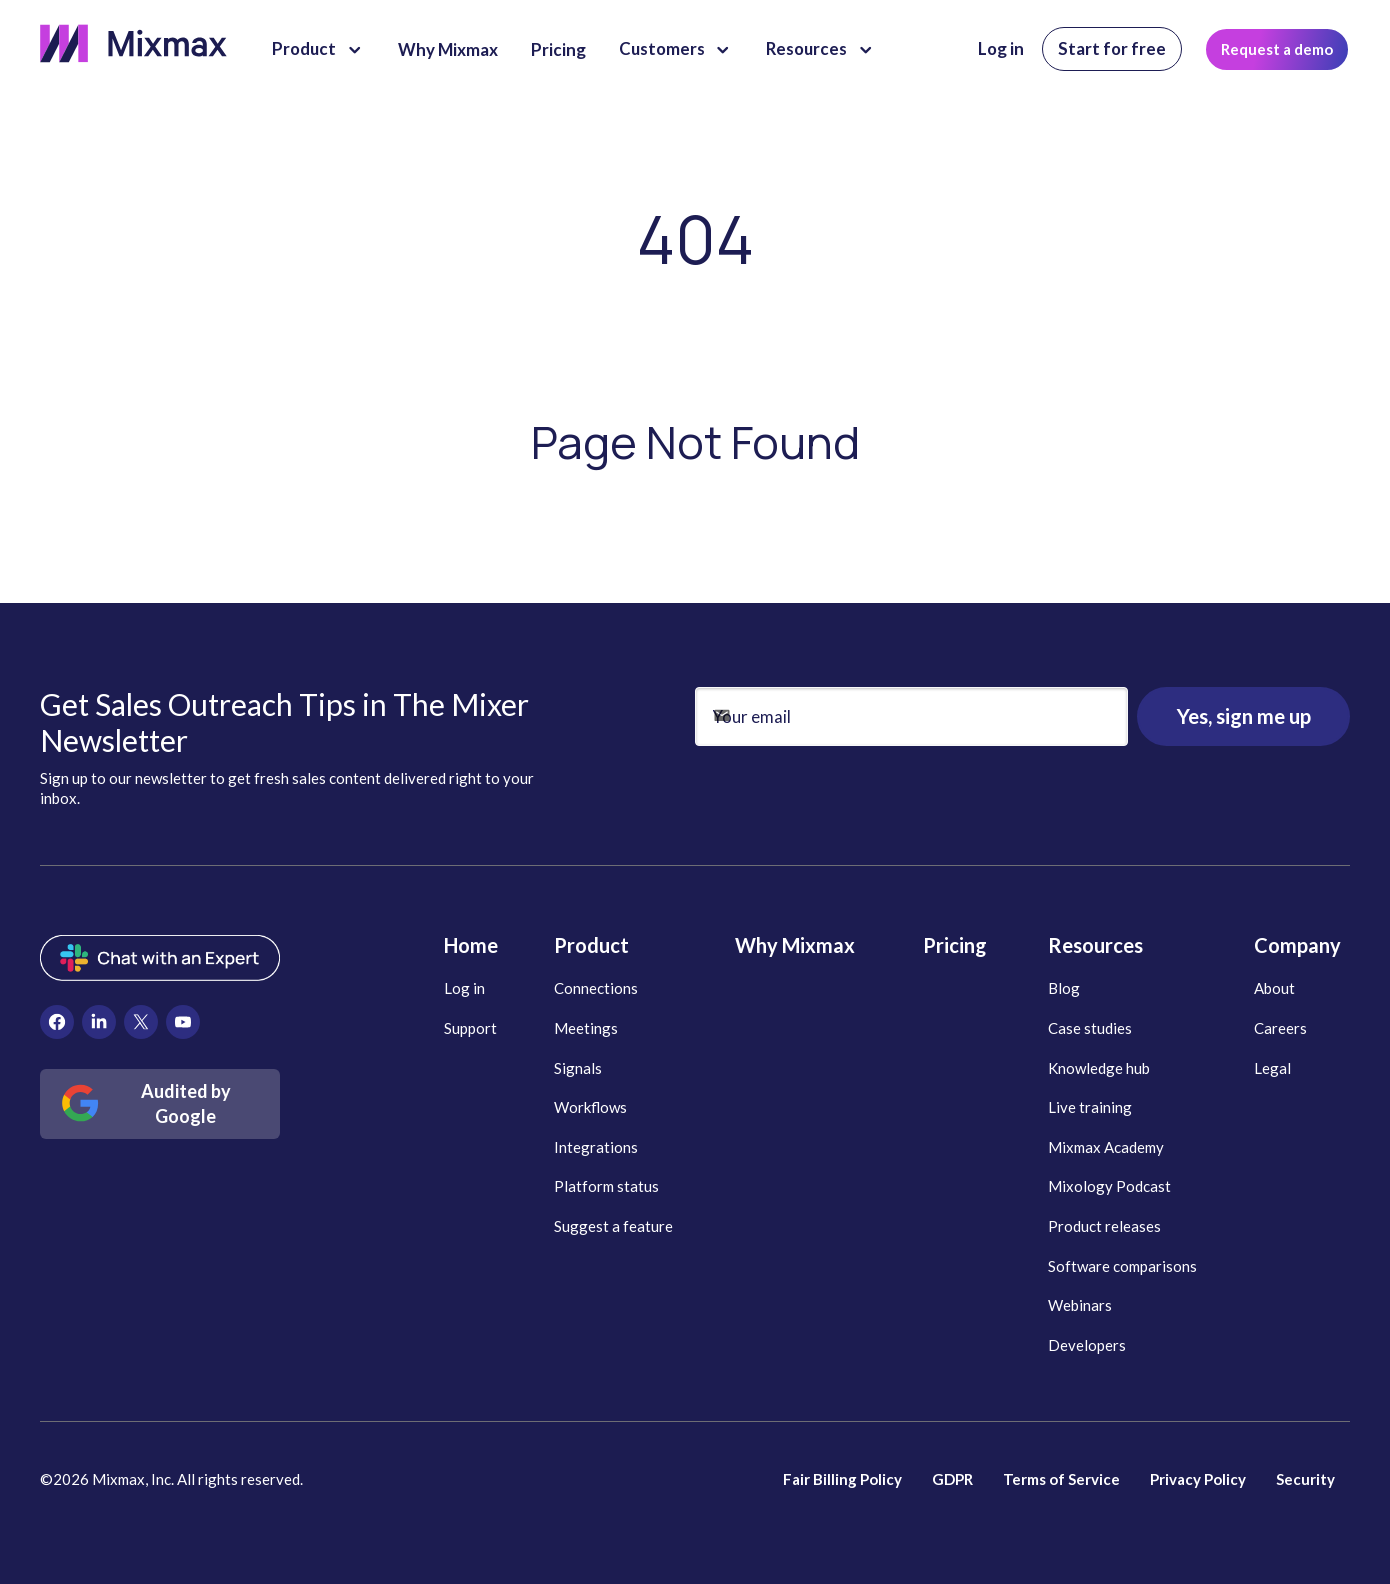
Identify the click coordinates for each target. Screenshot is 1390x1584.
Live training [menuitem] (1090, 1107)
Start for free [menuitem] (1112, 48)
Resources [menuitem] (1095, 945)
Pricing (558, 49)
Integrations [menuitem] (596, 1147)
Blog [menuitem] (1064, 988)
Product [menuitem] (591, 945)
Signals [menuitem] (578, 1068)
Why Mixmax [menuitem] (795, 945)
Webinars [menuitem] (1080, 1305)
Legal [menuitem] (1272, 1068)
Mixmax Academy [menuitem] (1106, 1147)
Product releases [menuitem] (1104, 1226)
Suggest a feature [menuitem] (613, 1226)
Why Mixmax (448, 49)
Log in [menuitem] (1001, 48)
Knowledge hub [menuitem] (1099, 1068)
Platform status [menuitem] (606, 1186)
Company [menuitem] (1297, 945)
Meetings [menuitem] (586, 1028)
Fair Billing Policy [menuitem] (842, 1479)
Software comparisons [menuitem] (1122, 1266)
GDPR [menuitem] (952, 1479)
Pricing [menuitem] (955, 945)
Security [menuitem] (1305, 1479)
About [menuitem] (1274, 988)
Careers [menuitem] (1280, 1028)
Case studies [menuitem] (1090, 1028)
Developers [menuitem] (1087, 1345)
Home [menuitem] (471, 945)
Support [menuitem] (470, 1028)
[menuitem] (57, 1022)
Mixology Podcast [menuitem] (1109, 1186)
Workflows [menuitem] (590, 1107)
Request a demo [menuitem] (1277, 49)
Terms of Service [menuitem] (1061, 1479)
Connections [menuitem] (596, 988)
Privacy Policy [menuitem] (1198, 1479)
